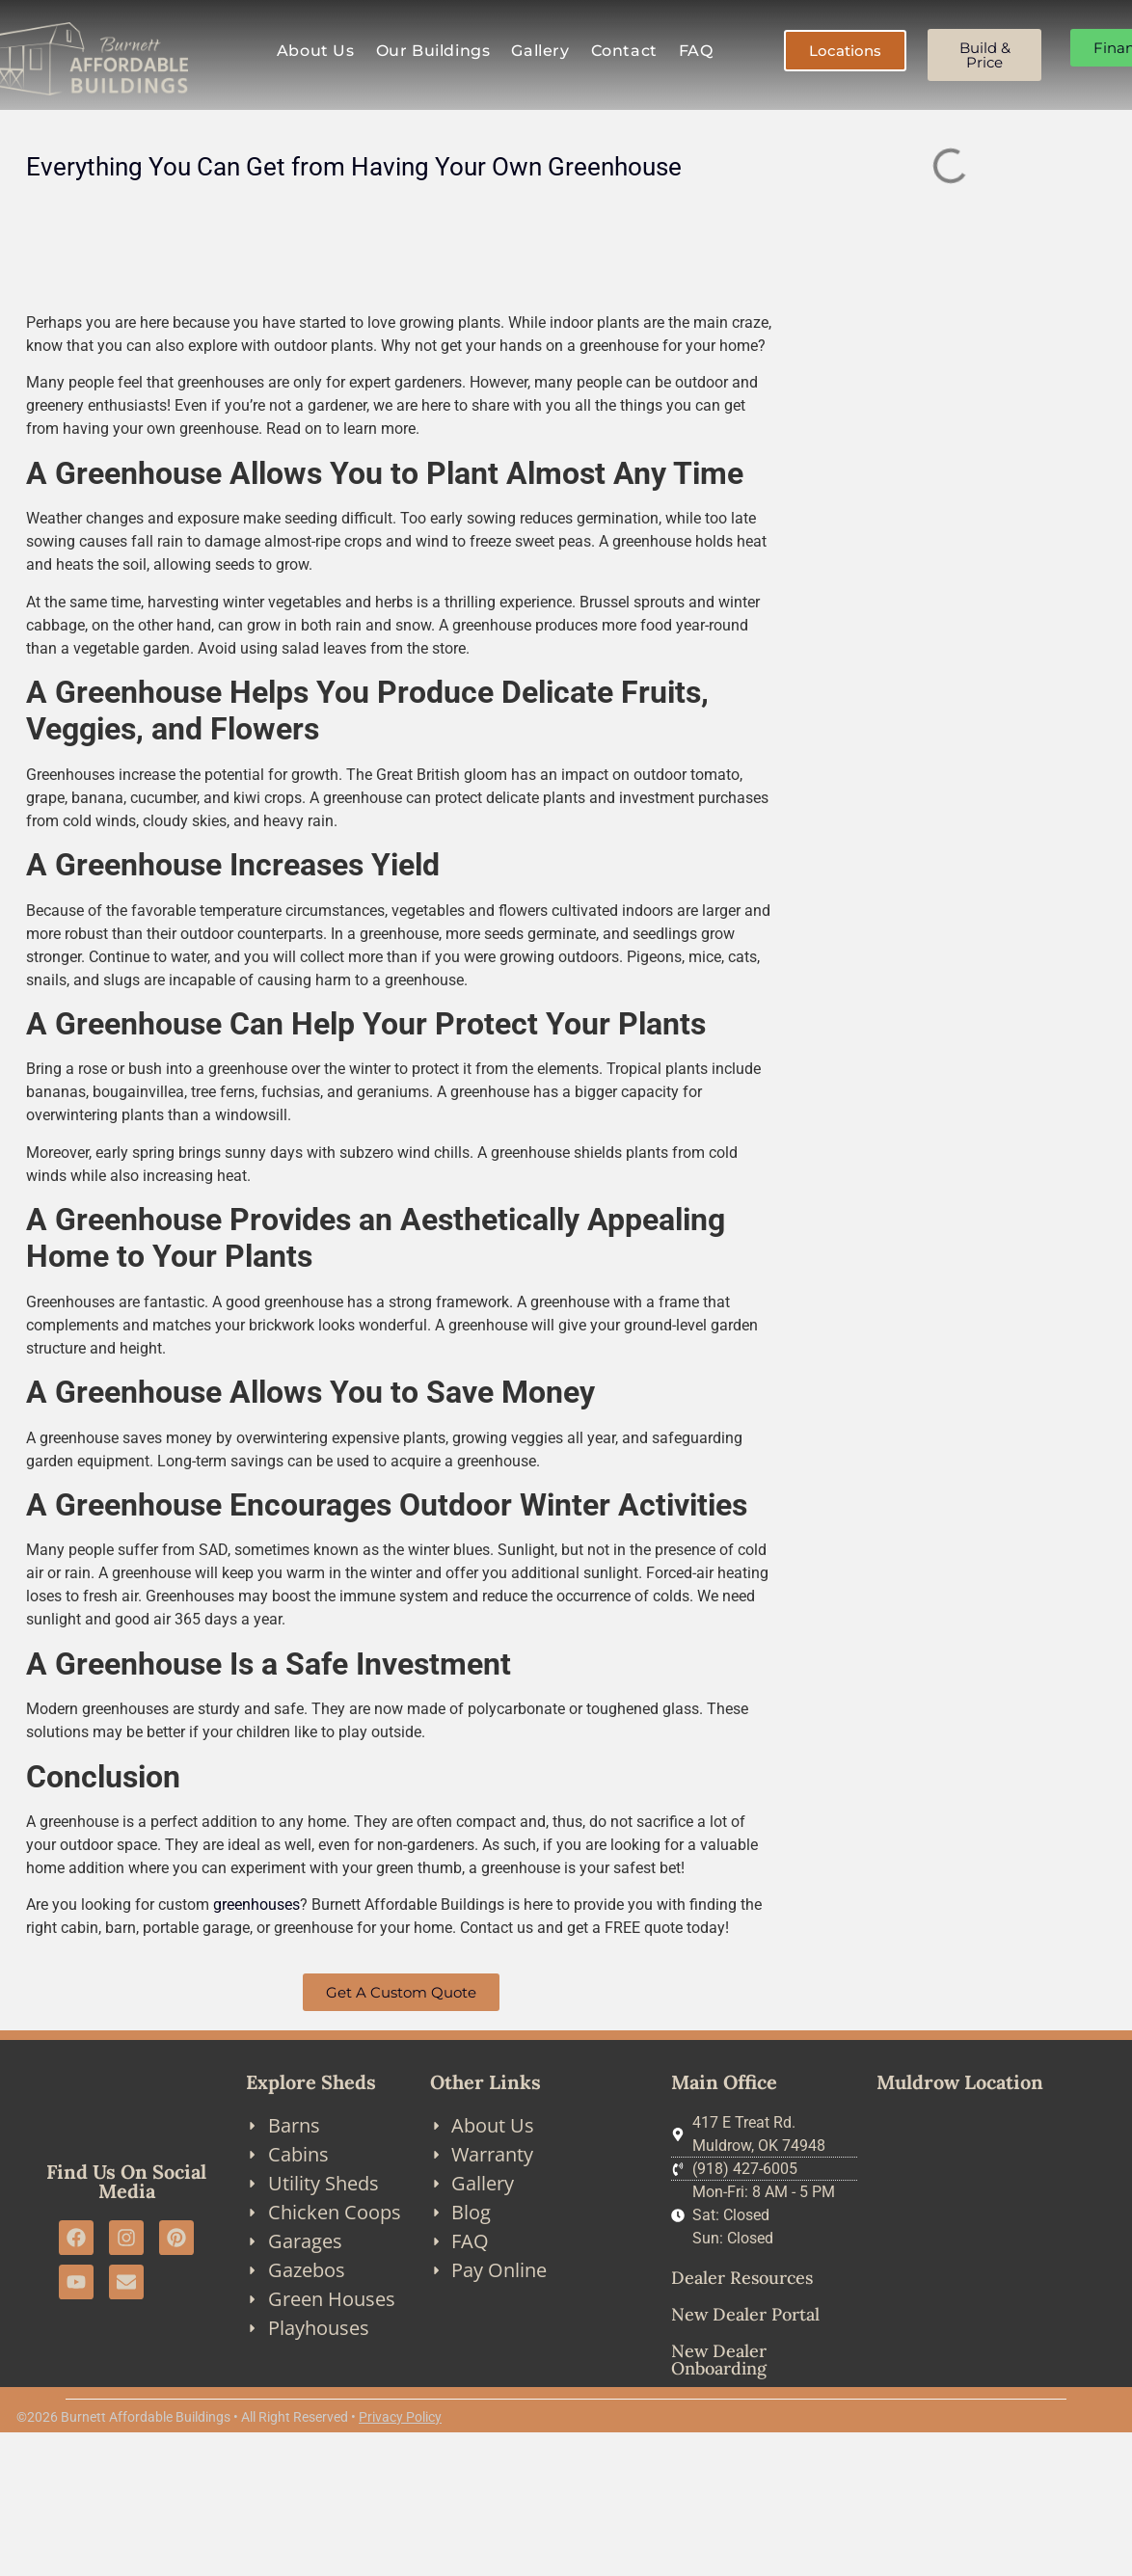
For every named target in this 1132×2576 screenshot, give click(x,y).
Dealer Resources (742, 2278)
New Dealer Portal (745, 2314)
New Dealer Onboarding (719, 2359)
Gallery (540, 50)
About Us (316, 50)
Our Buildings (433, 50)
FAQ (696, 50)
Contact (624, 50)
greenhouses (256, 1904)
